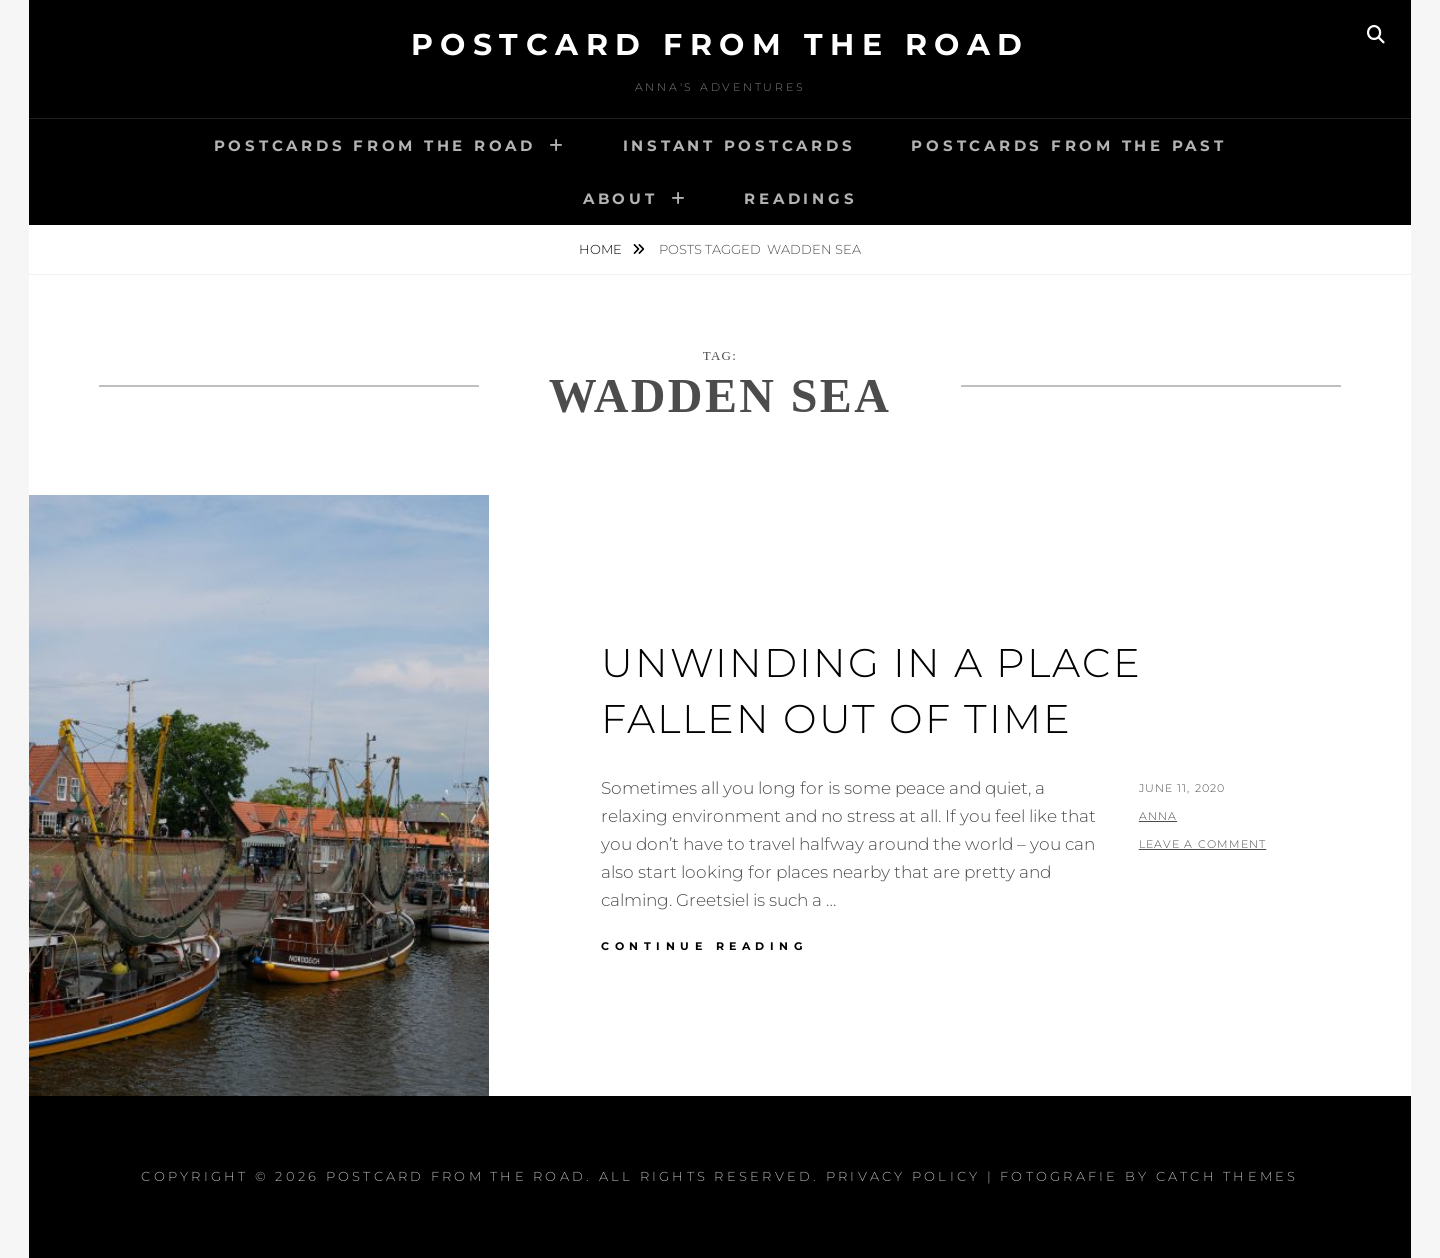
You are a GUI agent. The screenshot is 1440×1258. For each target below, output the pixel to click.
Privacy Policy (903, 1176)
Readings (800, 198)
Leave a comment (1203, 844)
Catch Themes (1227, 1176)
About (620, 198)
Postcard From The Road (720, 44)
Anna (1158, 816)
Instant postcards (739, 145)
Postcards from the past (1068, 145)
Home (602, 249)
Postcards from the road (375, 145)
